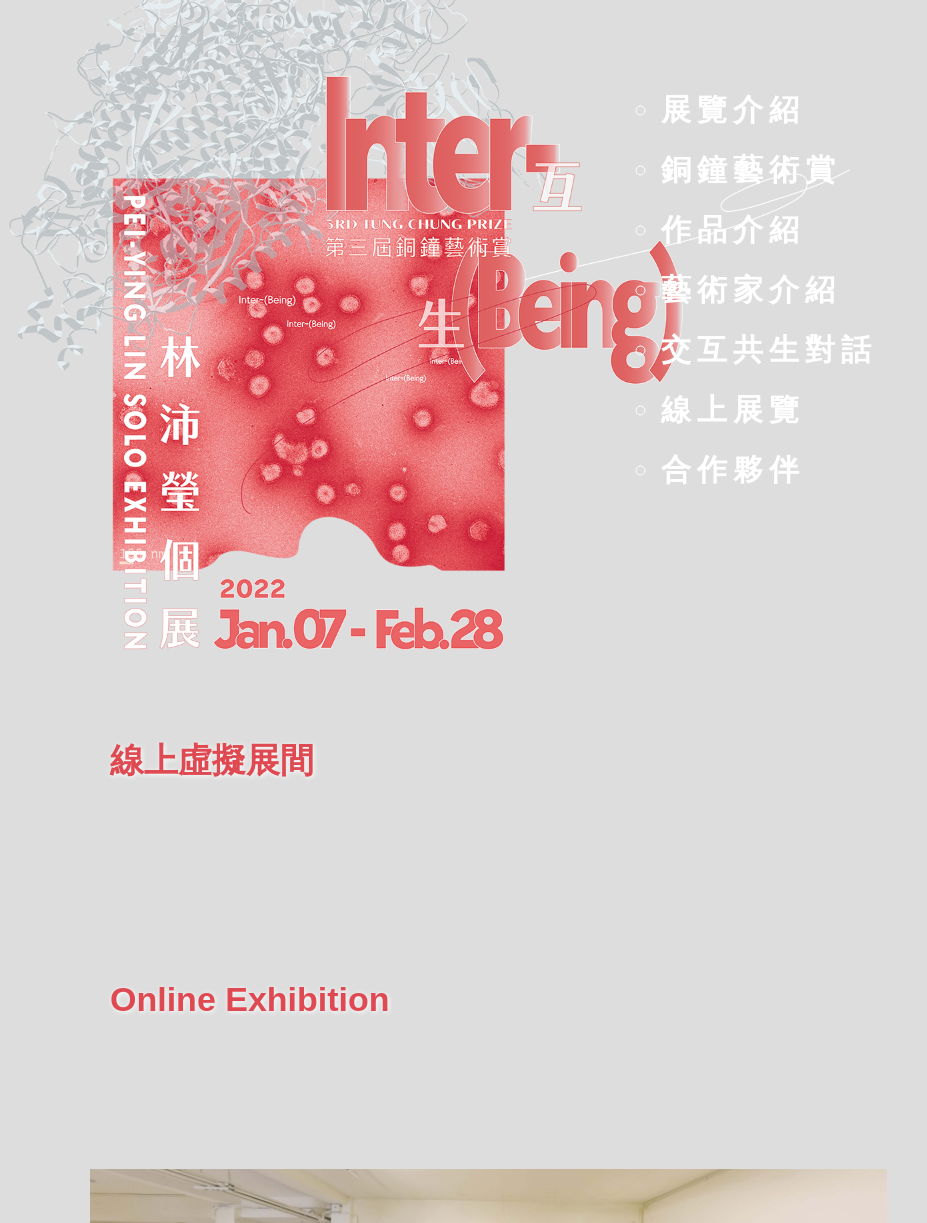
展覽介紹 (733, 109)
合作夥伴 (733, 469)
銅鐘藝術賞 (751, 169)
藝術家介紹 (751, 289)
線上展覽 (733, 409)
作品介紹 (733, 229)
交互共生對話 (769, 349)
